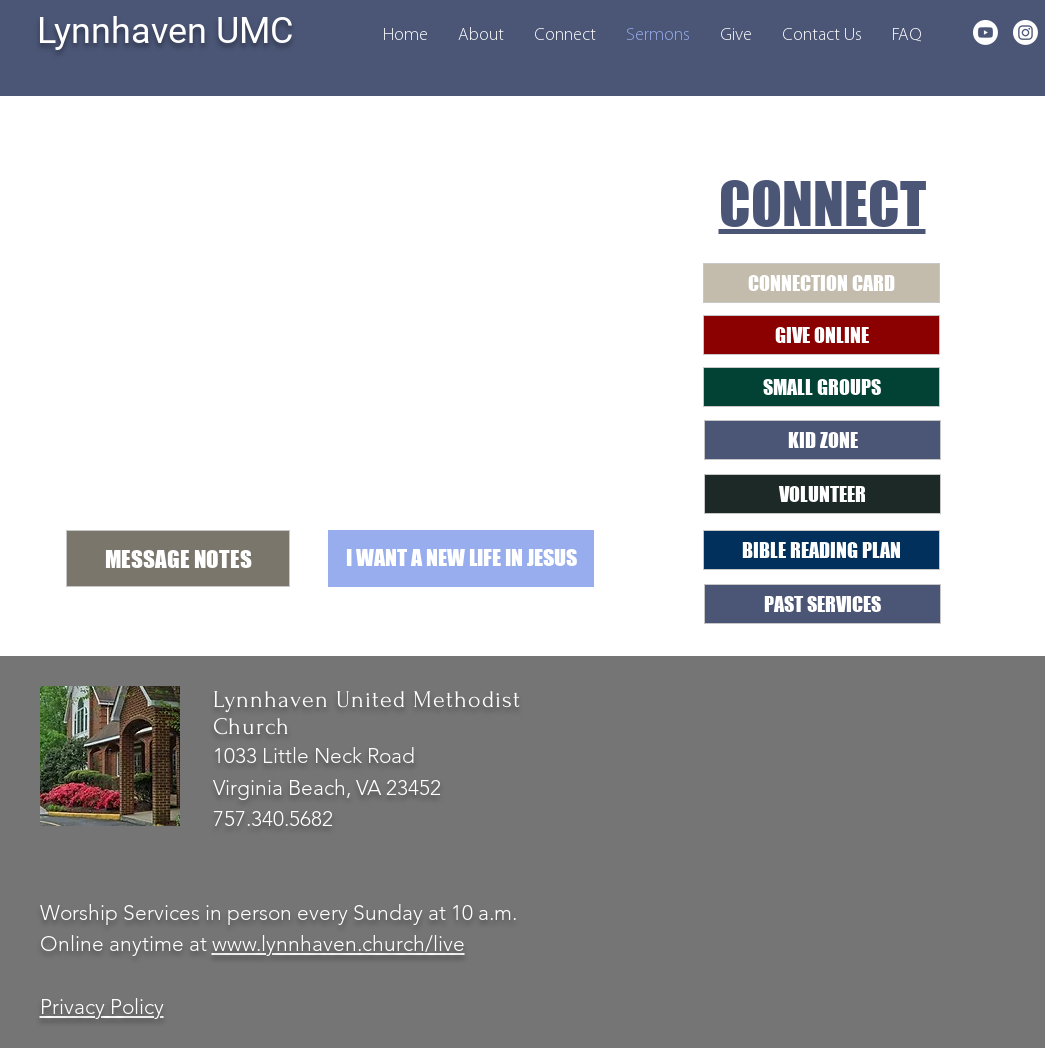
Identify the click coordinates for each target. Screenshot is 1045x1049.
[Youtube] (985, 32)
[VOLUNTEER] (822, 494)
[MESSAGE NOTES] (178, 558)
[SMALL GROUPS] (821, 387)
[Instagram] (1025, 32)
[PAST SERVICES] (822, 604)
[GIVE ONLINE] (821, 335)
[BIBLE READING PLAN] (821, 550)
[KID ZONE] (822, 440)
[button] (481, 35)
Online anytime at (126, 943)
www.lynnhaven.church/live (338, 943)
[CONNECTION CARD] (821, 283)
